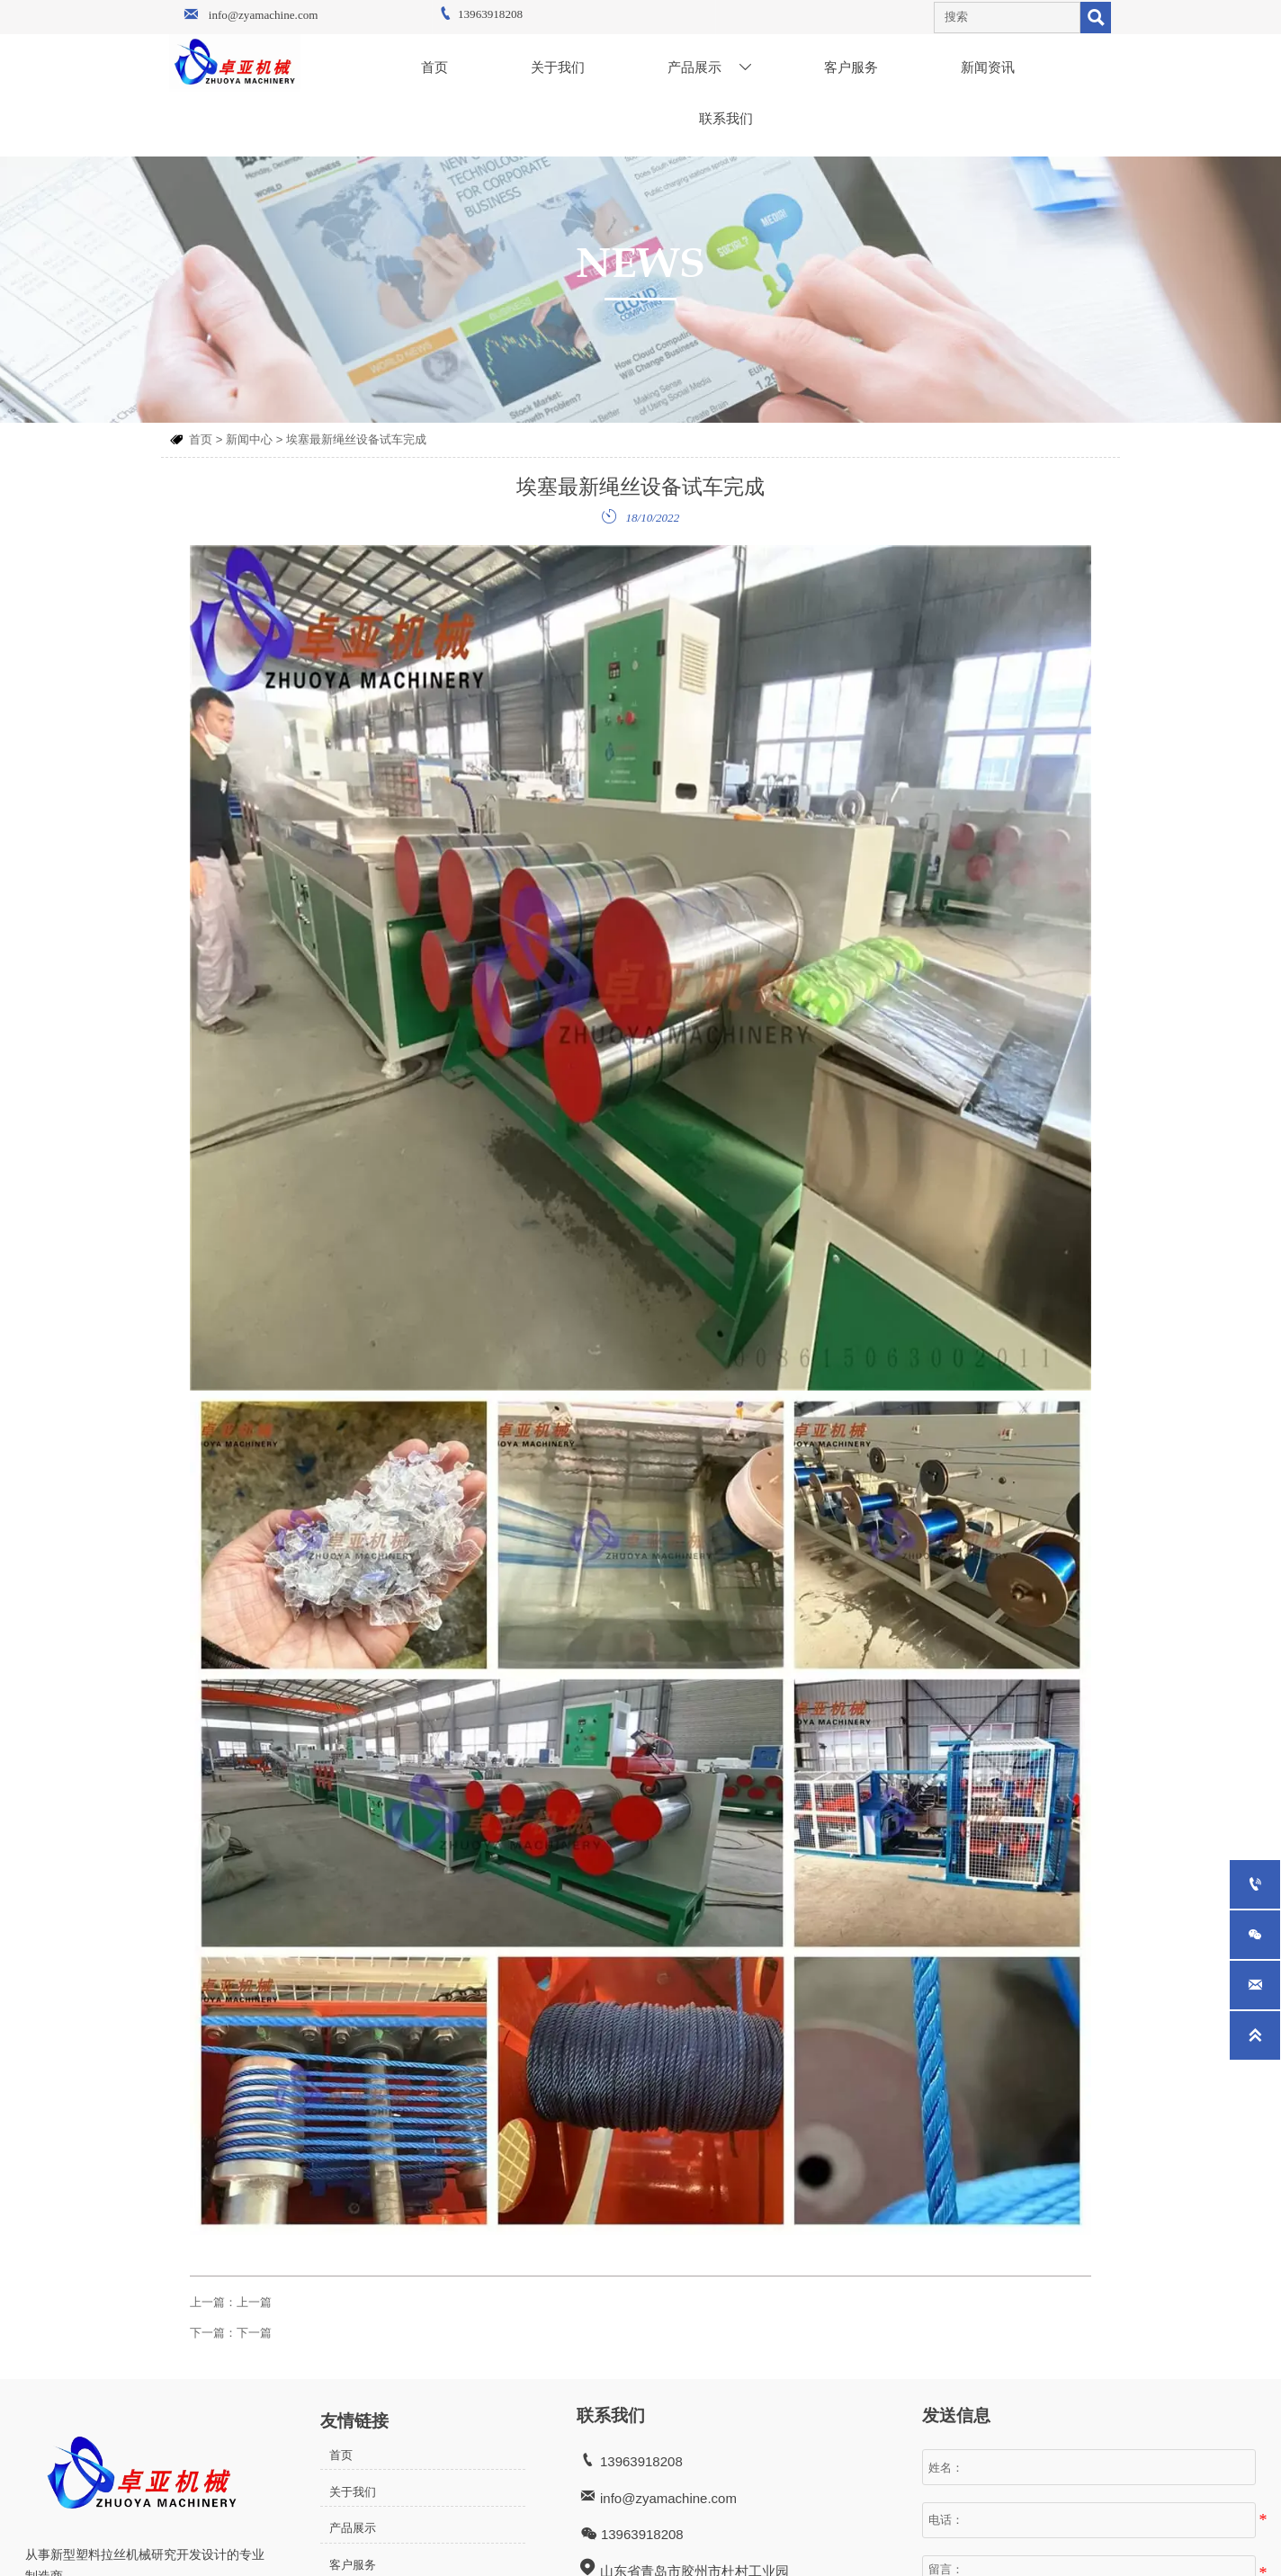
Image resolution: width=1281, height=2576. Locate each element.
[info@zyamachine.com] (1255, 1985)
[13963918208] (1255, 1884)
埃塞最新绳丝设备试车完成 (356, 439)
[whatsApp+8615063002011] (1255, 1935)
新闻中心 (249, 439)
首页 (200, 439)
